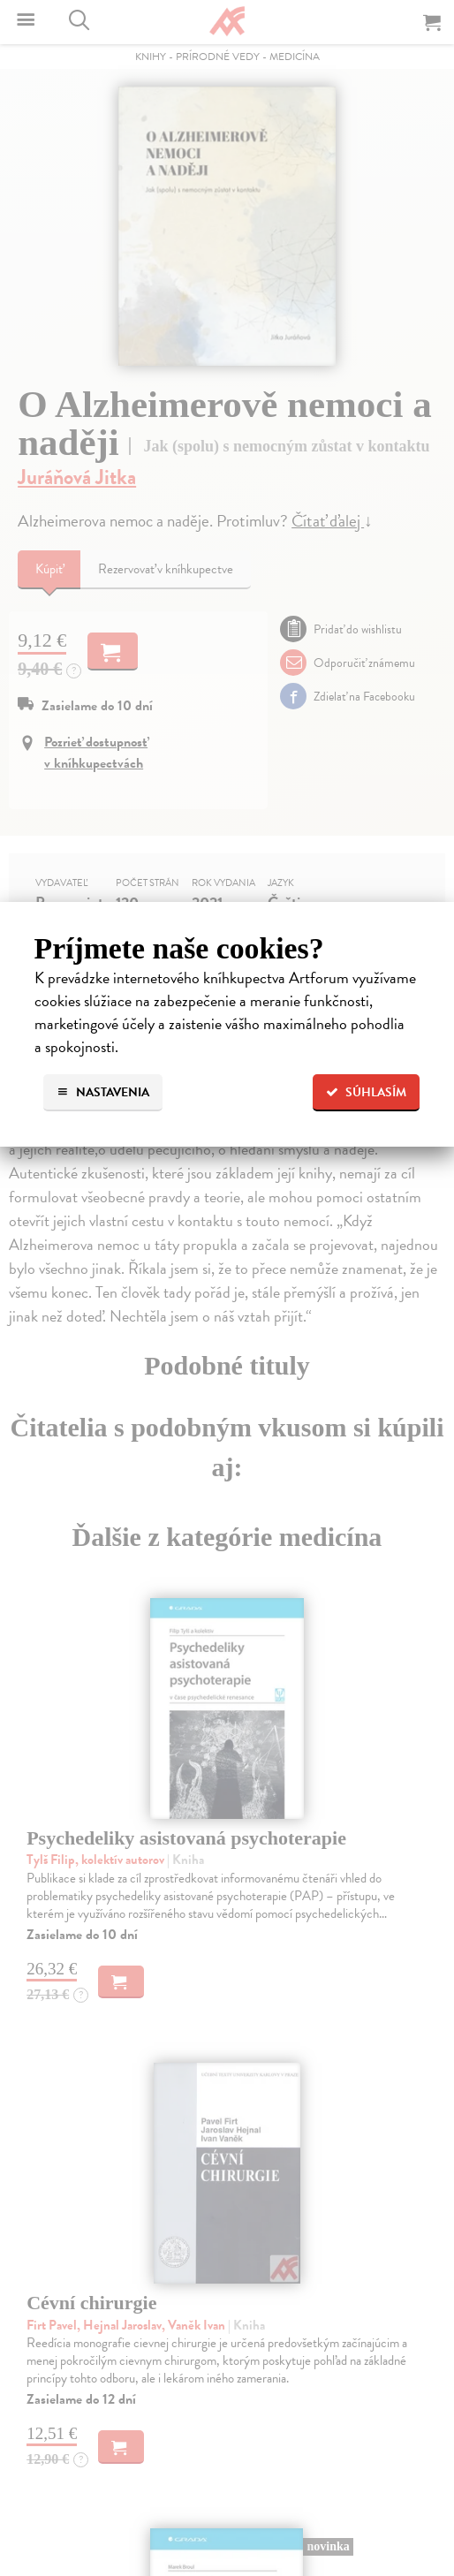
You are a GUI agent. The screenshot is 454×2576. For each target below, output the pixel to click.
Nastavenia (103, 1092)
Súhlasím (366, 1092)
